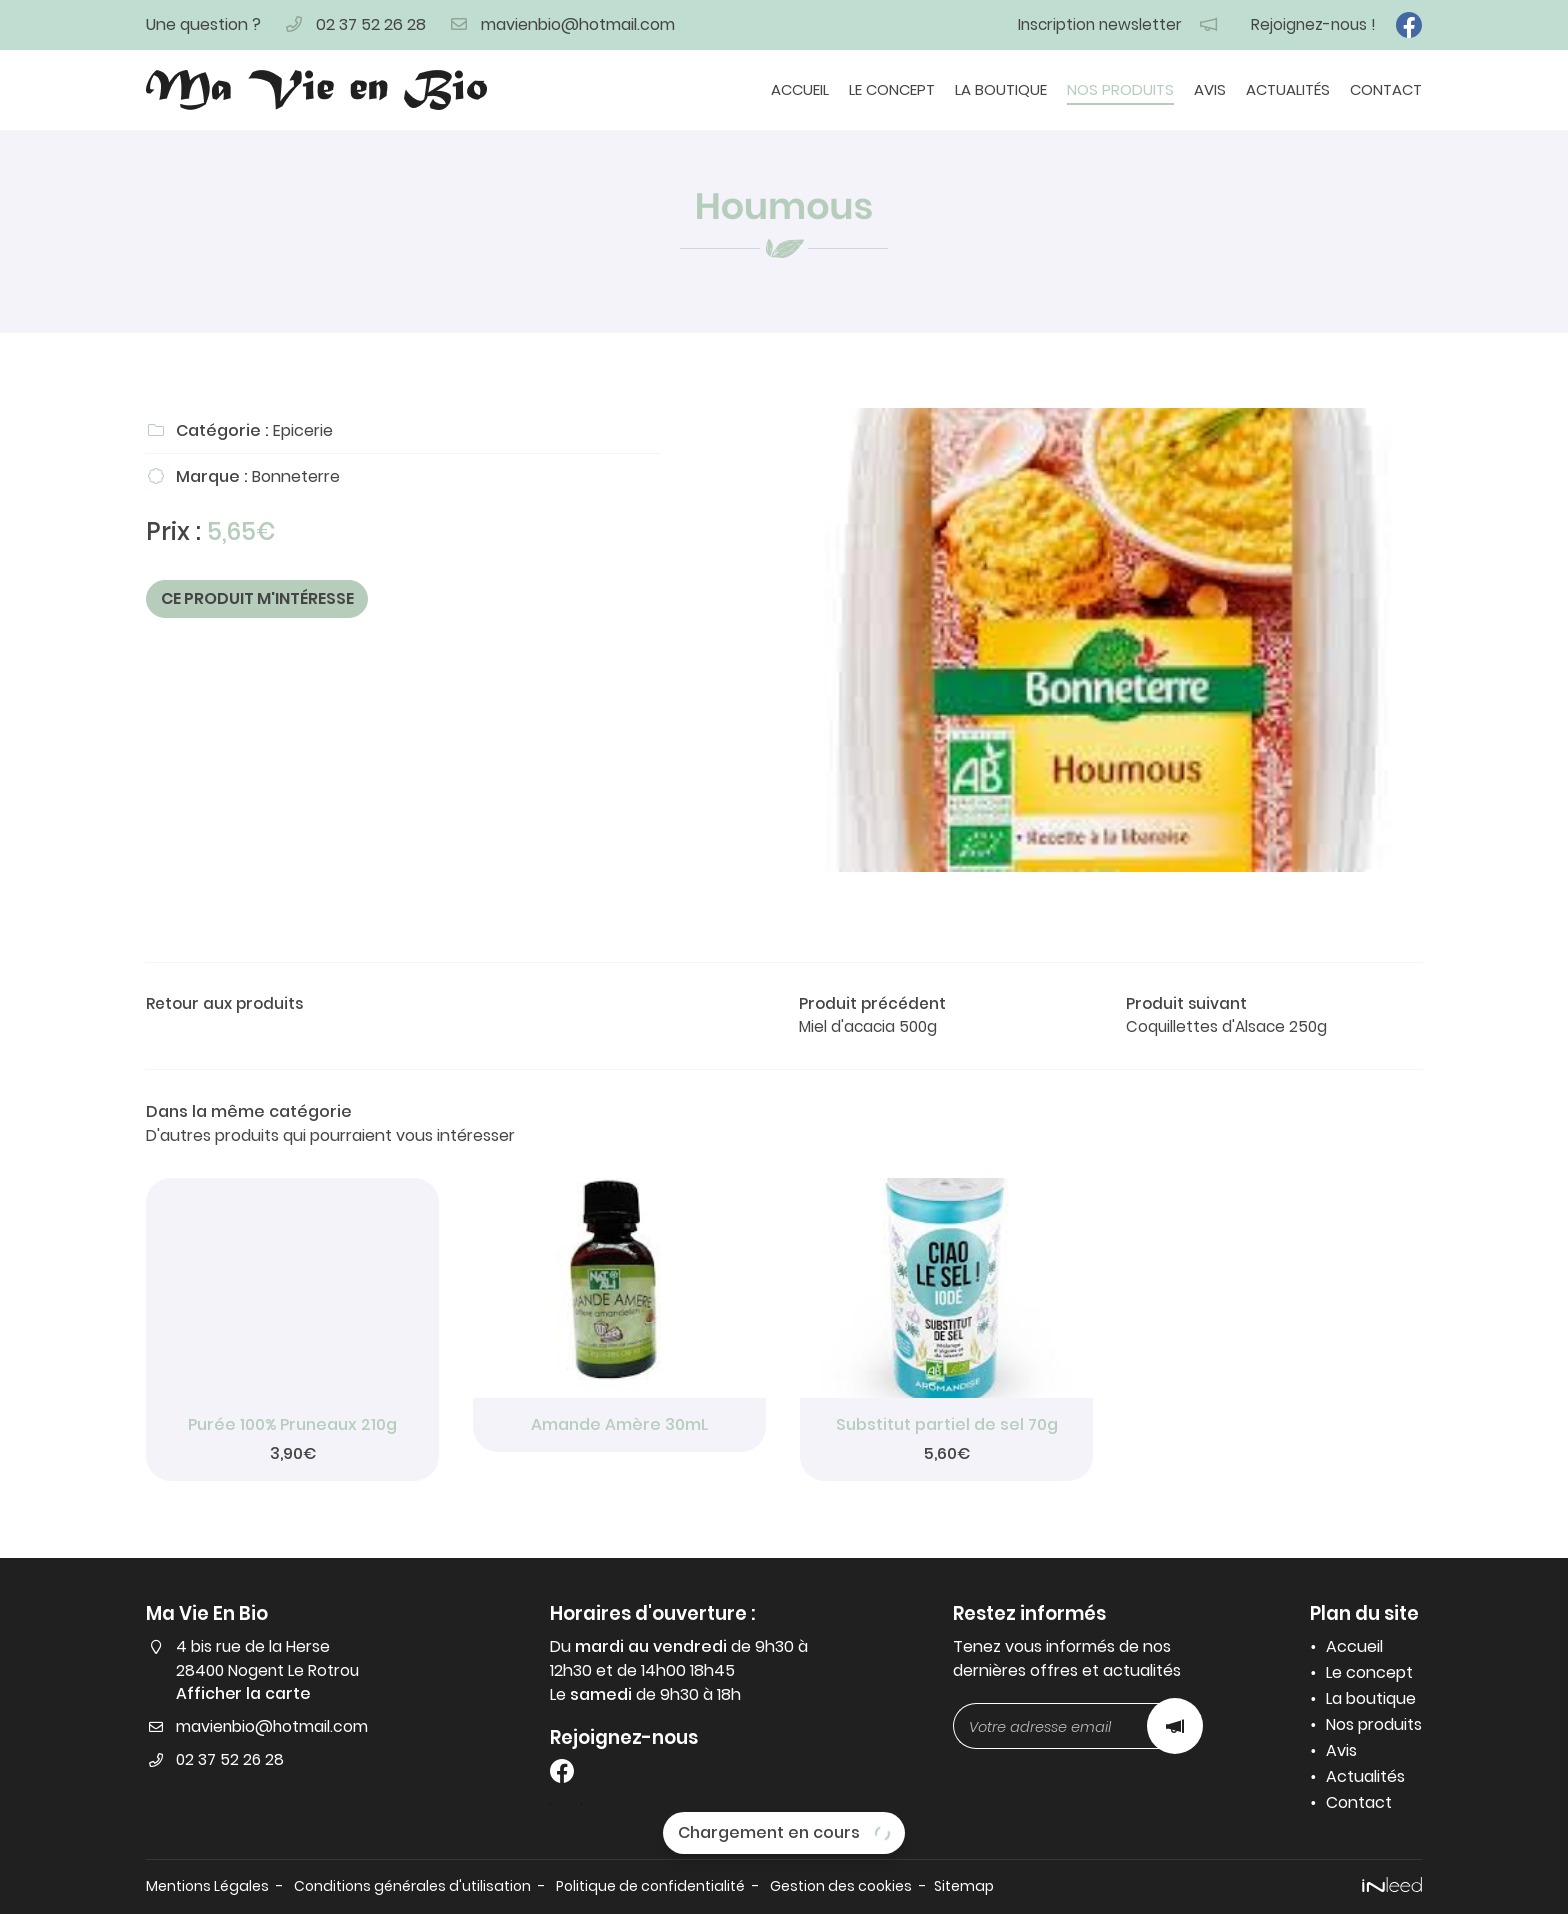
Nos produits (1120, 89)
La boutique (1001, 89)
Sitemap (992, 1886)
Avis (1210, 89)
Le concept (892, 89)
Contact (1386, 89)
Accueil (800, 89)
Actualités (1288, 89)
